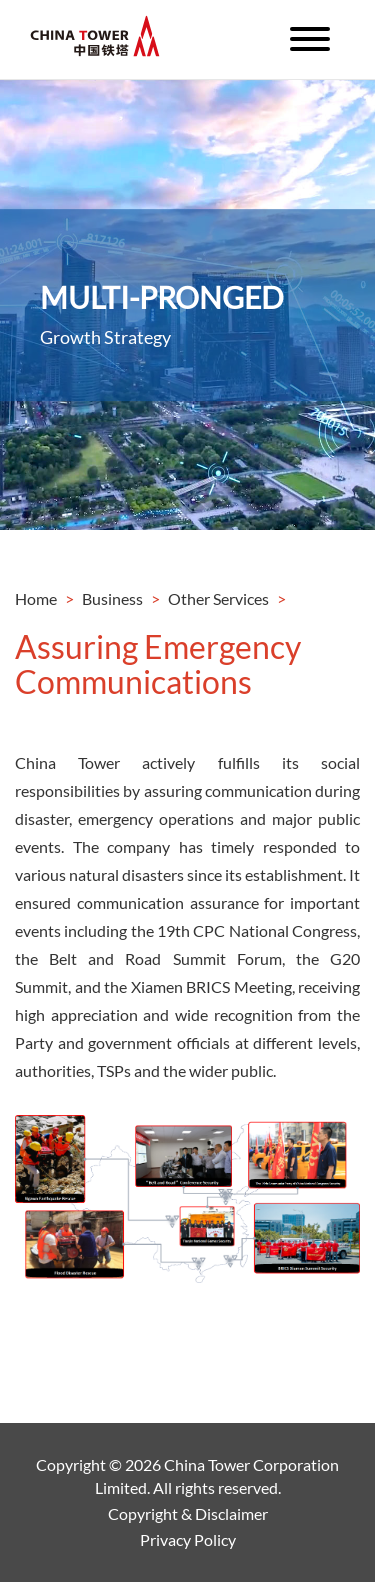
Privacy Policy (188, 1539)
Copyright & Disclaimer (188, 1513)
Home (36, 598)
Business (112, 598)
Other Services (218, 598)
